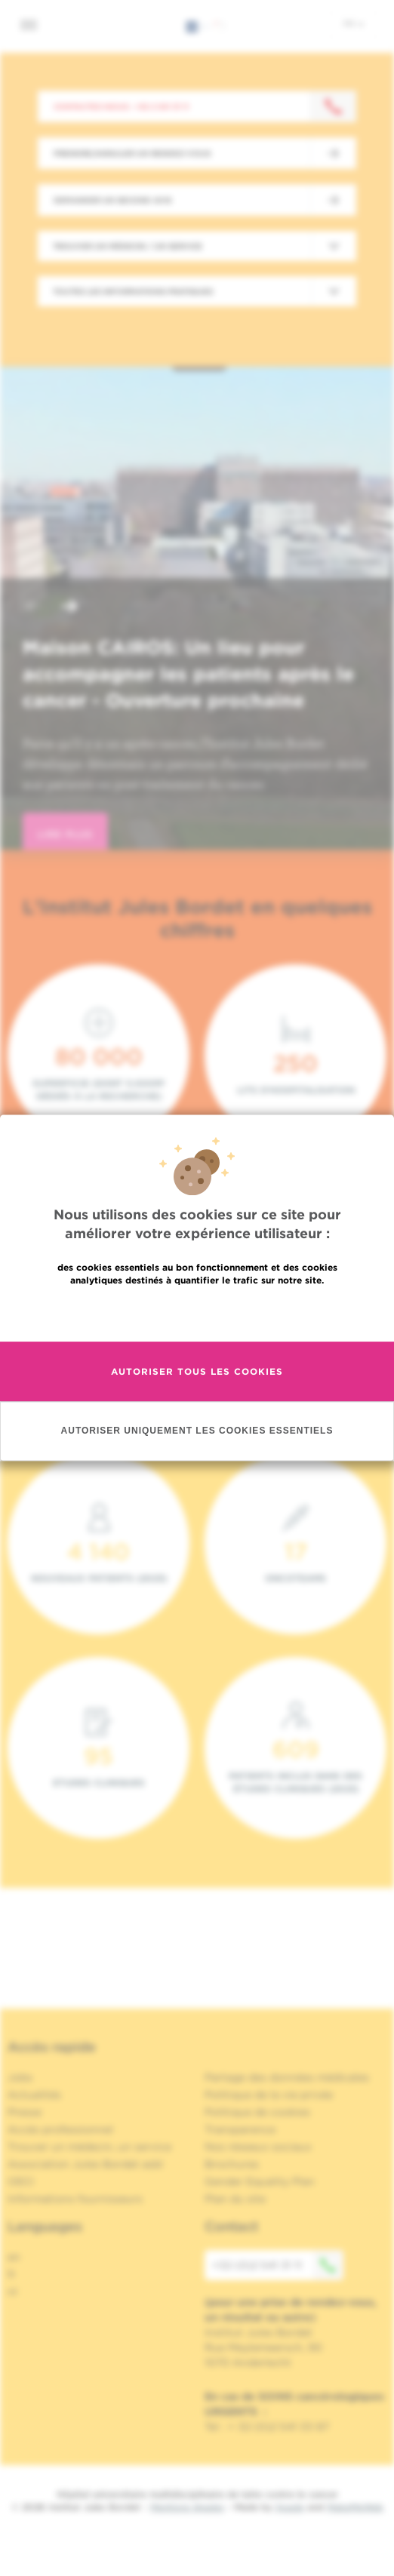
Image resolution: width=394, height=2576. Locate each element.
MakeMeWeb (355, 2507)
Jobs (20, 2077)
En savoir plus (197, 1312)
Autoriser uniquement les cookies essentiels (197, 1431)
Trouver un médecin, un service (89, 2147)
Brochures (232, 2164)
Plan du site (235, 2199)
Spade (289, 2507)
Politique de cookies (257, 2112)
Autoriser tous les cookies (197, 1371)
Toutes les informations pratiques (133, 291)
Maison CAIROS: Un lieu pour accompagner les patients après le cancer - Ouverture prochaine (188, 674)
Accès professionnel (60, 2129)
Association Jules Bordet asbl (85, 2164)
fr (353, 23)
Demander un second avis (112, 199)
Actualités (34, 2095)
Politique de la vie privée (269, 2095)
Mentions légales (187, 2507)
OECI (21, 2181)
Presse (25, 2112)
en (14, 2257)
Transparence (240, 2129)
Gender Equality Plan (260, 2181)
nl (12, 2292)
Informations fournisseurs (75, 2199)
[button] (33, 608)
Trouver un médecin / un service (127, 246)
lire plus (65, 834)
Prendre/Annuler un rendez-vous (132, 153)
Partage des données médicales (287, 2077)
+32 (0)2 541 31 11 (277, 2265)
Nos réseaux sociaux (258, 2147)
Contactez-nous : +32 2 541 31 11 (121, 106)
